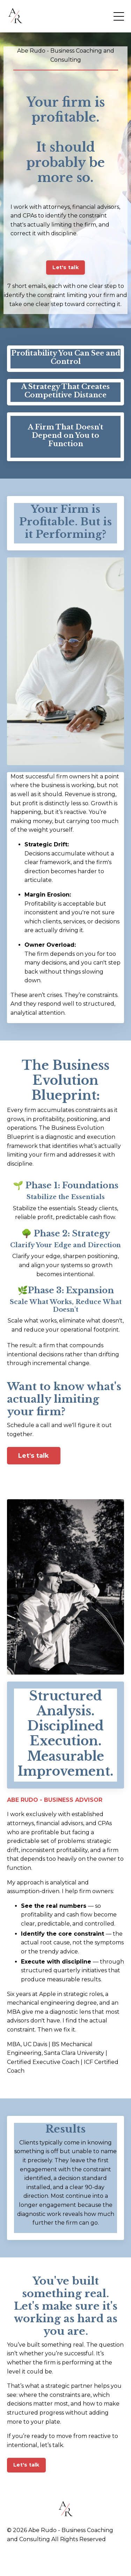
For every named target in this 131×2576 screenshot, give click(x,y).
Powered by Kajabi (65, 2558)
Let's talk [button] (65, 267)
